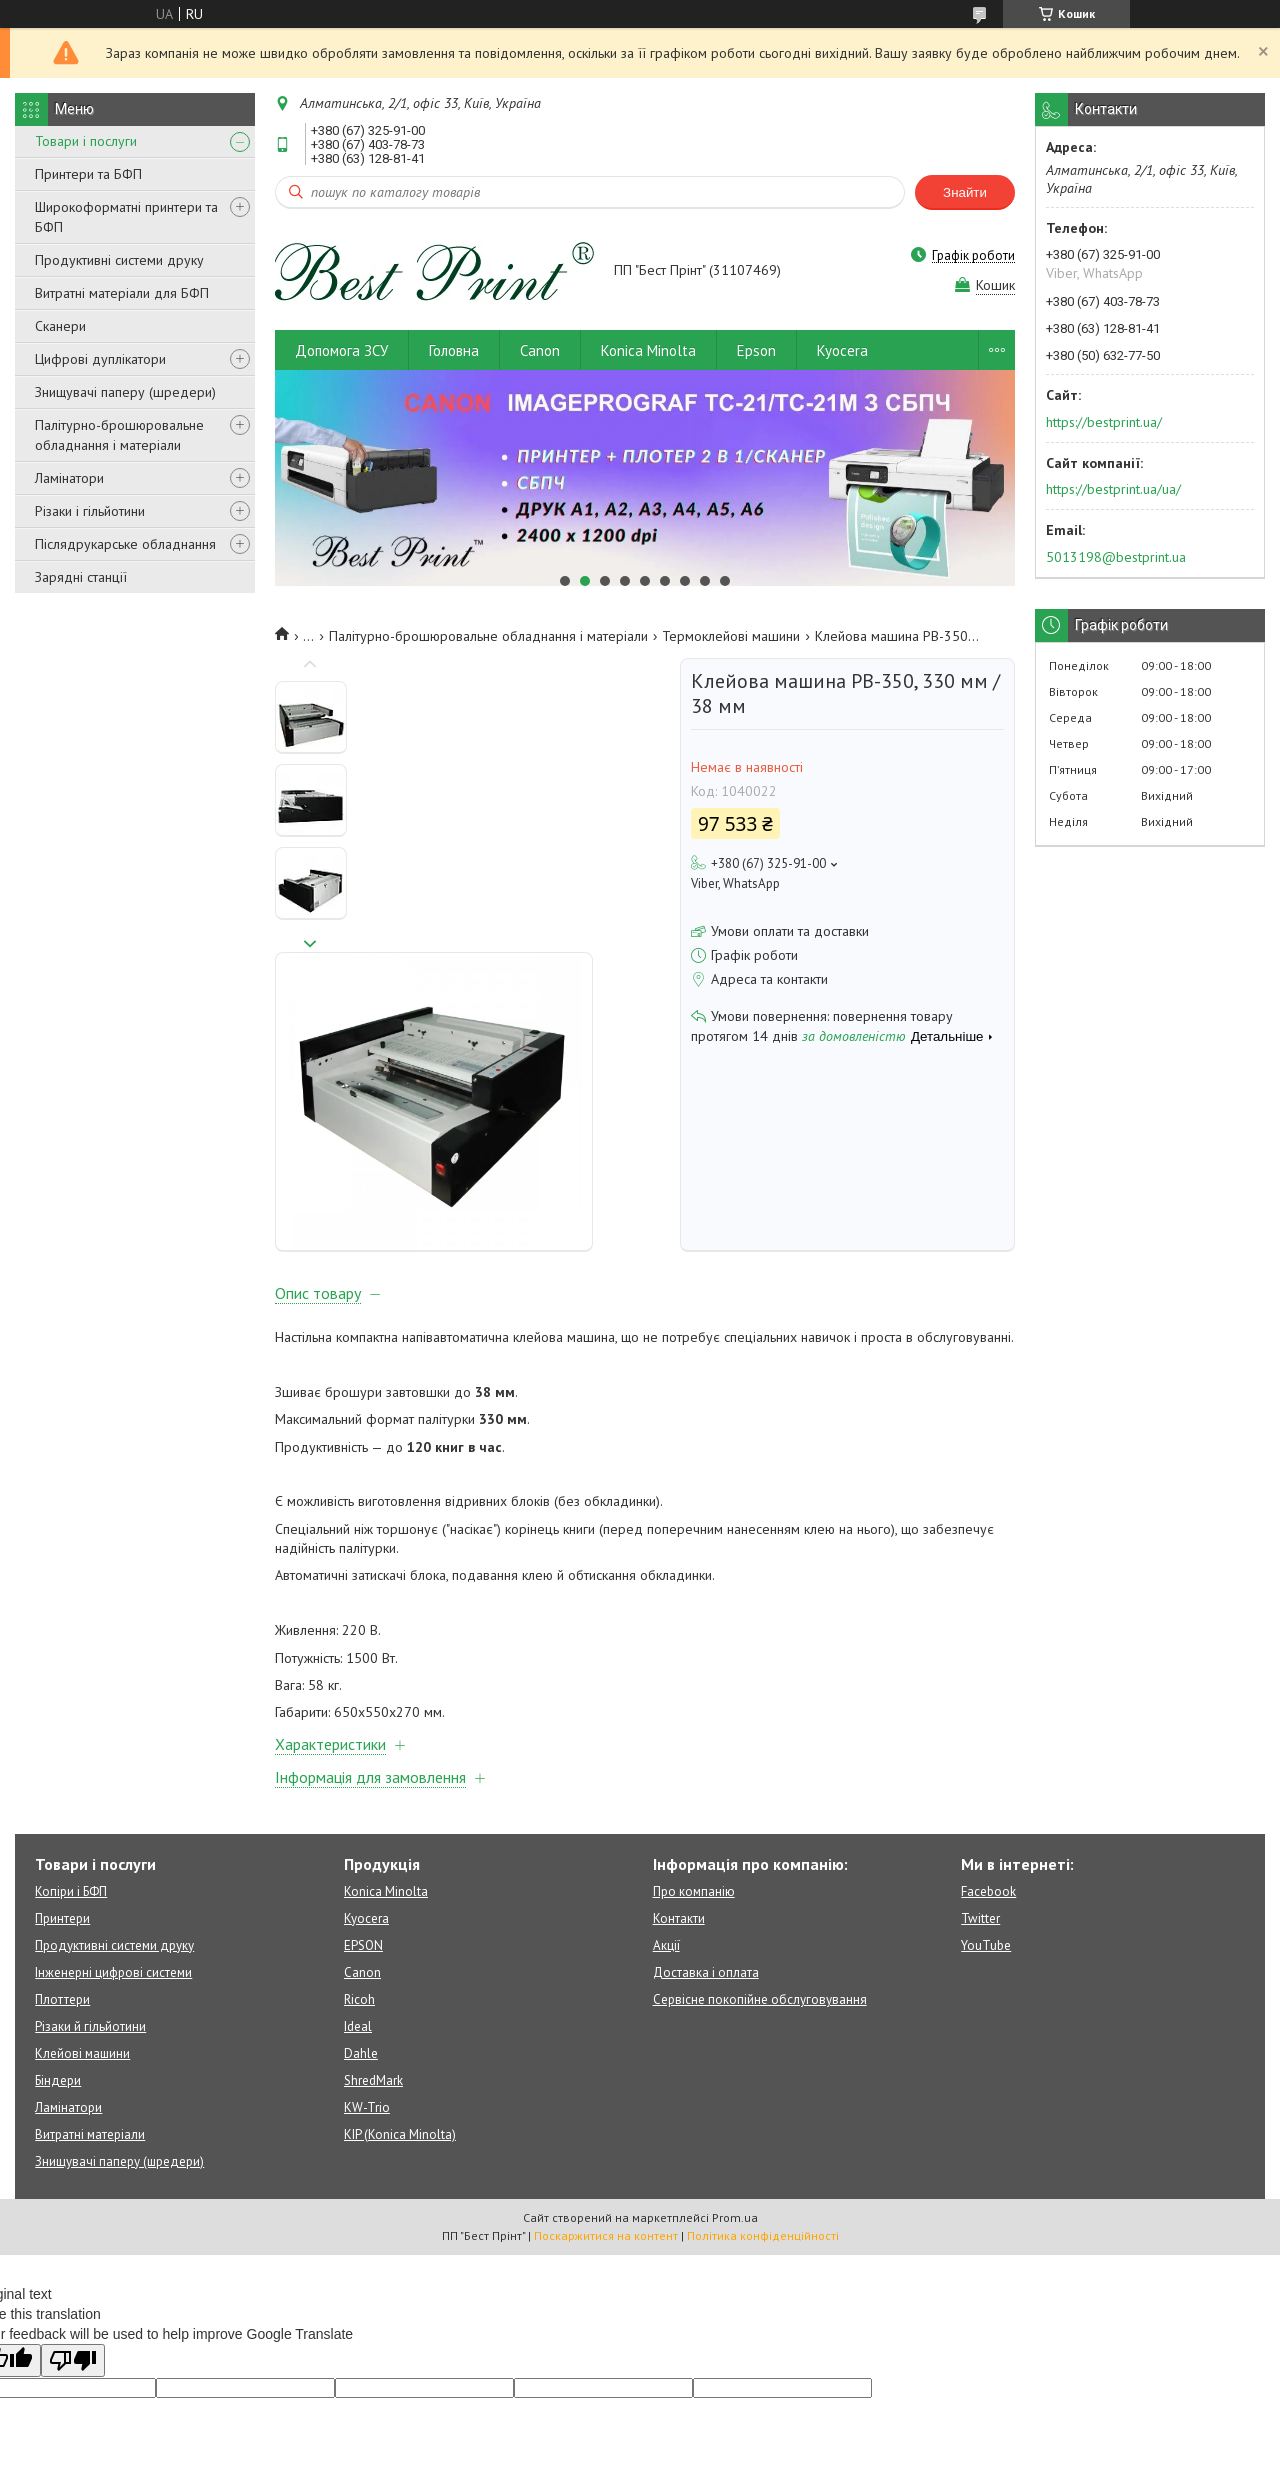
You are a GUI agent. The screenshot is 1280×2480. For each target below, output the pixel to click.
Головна (454, 350)
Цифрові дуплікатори (100, 359)
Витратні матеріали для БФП (122, 293)
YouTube (986, 1771)
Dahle (361, 1879)
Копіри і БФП (71, 1717)
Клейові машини (82, 1879)
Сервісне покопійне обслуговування (760, 1825)
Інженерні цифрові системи (113, 1798)
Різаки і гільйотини (90, 511)
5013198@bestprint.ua (1116, 557)
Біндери (58, 1906)
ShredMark (373, 1906)
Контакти (679, 1744)
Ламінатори (69, 478)
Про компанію (694, 1717)
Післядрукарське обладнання (125, 544)
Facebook (988, 1717)
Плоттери (62, 1825)
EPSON (363, 1771)
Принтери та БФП (88, 174)
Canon (540, 350)
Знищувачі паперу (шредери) (125, 392)
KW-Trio (367, 1933)
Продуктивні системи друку (119, 260)
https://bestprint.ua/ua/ (1113, 489)
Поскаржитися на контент (606, 2061)
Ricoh (359, 1825)
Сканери (60, 326)
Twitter (980, 1744)
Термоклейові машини (731, 636)
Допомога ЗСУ (341, 350)
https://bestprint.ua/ (1104, 422)
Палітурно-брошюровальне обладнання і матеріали (119, 435)
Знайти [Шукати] (965, 192)
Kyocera (842, 350)
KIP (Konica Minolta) (400, 1960)
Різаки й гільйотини (90, 1852)
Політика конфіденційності (763, 2061)
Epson (756, 350)
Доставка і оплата (706, 1798)
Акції (666, 1771)
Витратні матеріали (90, 1960)
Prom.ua (735, 2043)
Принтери (62, 1744)
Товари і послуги (86, 141)
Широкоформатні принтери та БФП (126, 217)
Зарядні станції (81, 577)
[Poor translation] (73, 2186)
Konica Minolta (648, 350)
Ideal (358, 1852)
